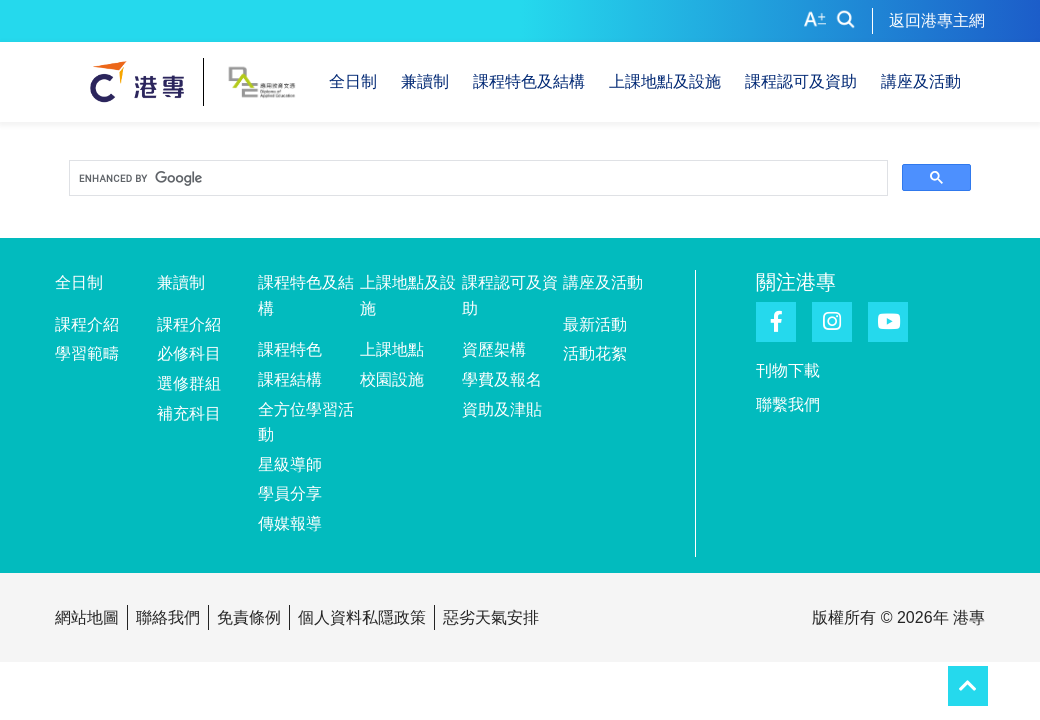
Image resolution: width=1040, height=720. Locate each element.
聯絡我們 (168, 617)
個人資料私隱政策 (362, 617)
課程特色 (290, 349)
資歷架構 (494, 349)
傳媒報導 (290, 523)
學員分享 (290, 493)
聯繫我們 (788, 404)
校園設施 (392, 379)
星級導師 (290, 464)
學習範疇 (87, 353)
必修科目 (189, 353)
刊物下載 (788, 370)
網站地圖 (87, 617)
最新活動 (595, 324)
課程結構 (290, 379)
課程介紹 (87, 324)
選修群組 (189, 383)
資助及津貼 (502, 409)
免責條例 (249, 617)
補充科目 (189, 413)
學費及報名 (502, 379)
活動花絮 (595, 353)
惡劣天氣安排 (491, 617)
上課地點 (392, 349)
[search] (476, 179)
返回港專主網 (937, 20)
